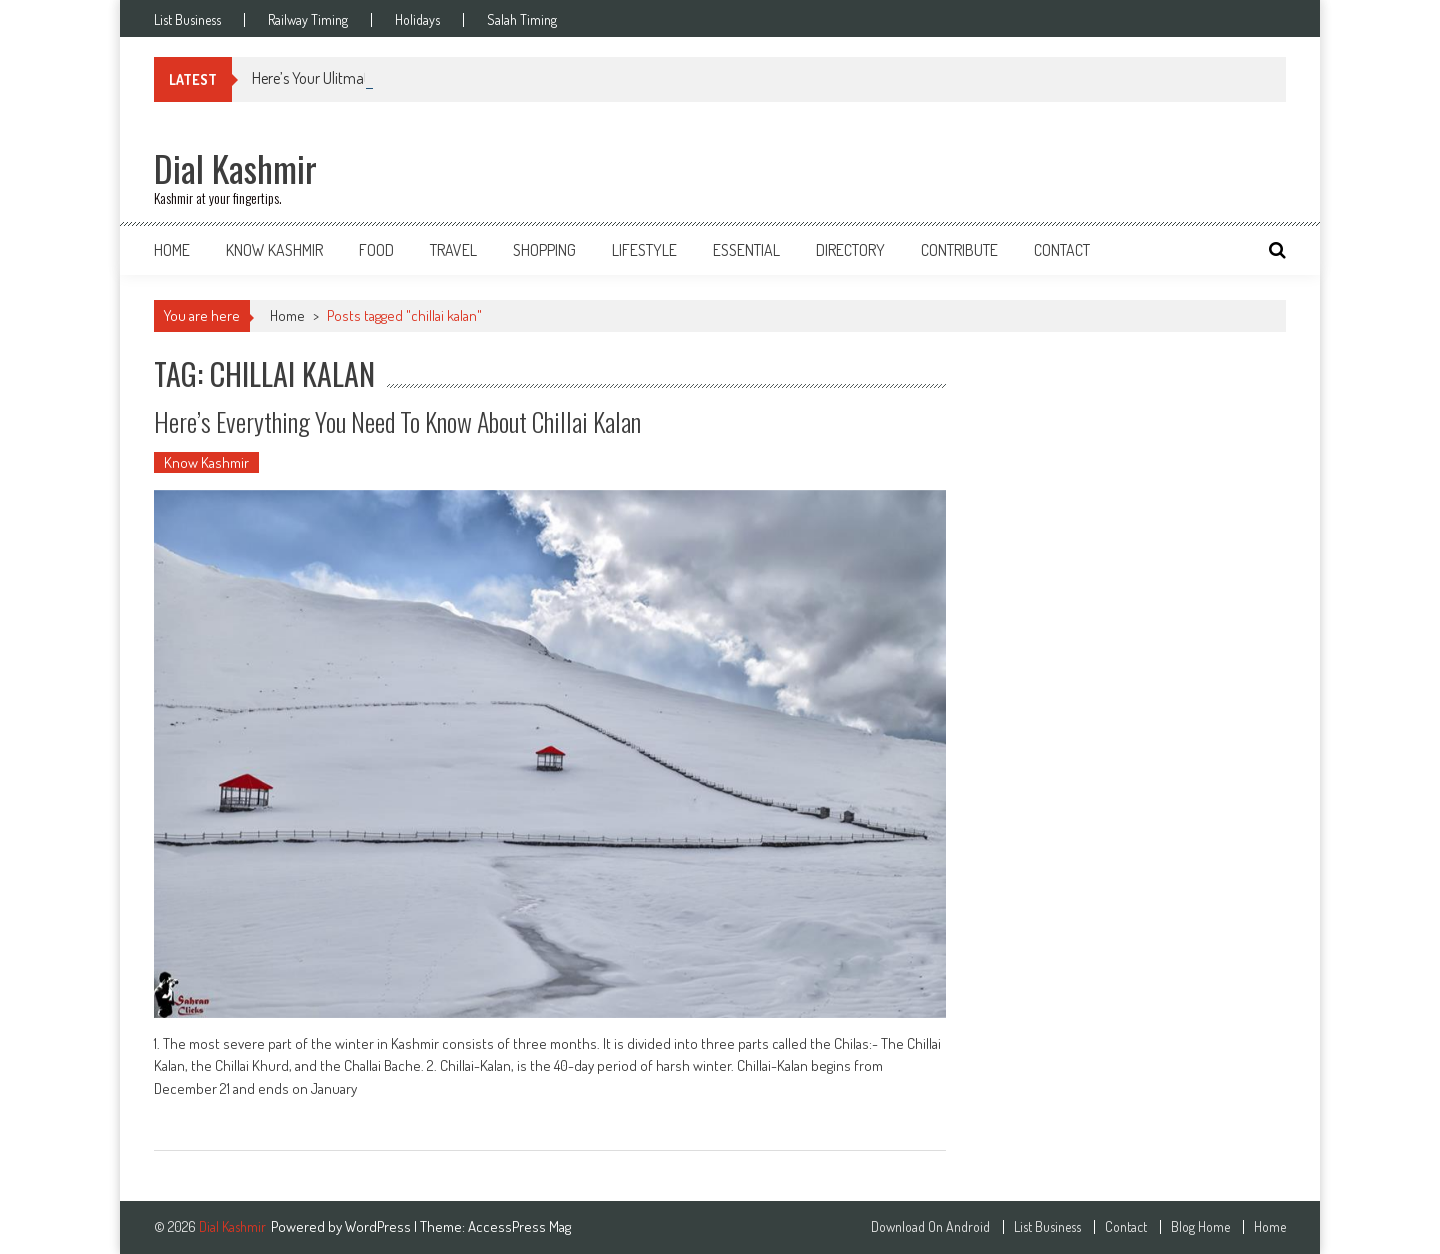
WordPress (379, 1226)
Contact (1062, 250)
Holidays (417, 20)
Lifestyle (644, 250)
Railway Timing (308, 20)
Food (376, 250)
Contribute (959, 250)
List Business (187, 20)
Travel (453, 250)
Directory (850, 250)
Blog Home (1200, 1227)
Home (172, 250)
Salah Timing (522, 20)
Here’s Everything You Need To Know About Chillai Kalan (397, 421)
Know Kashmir (274, 250)
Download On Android (930, 1227)
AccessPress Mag (519, 1226)
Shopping (544, 250)
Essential (746, 250)
